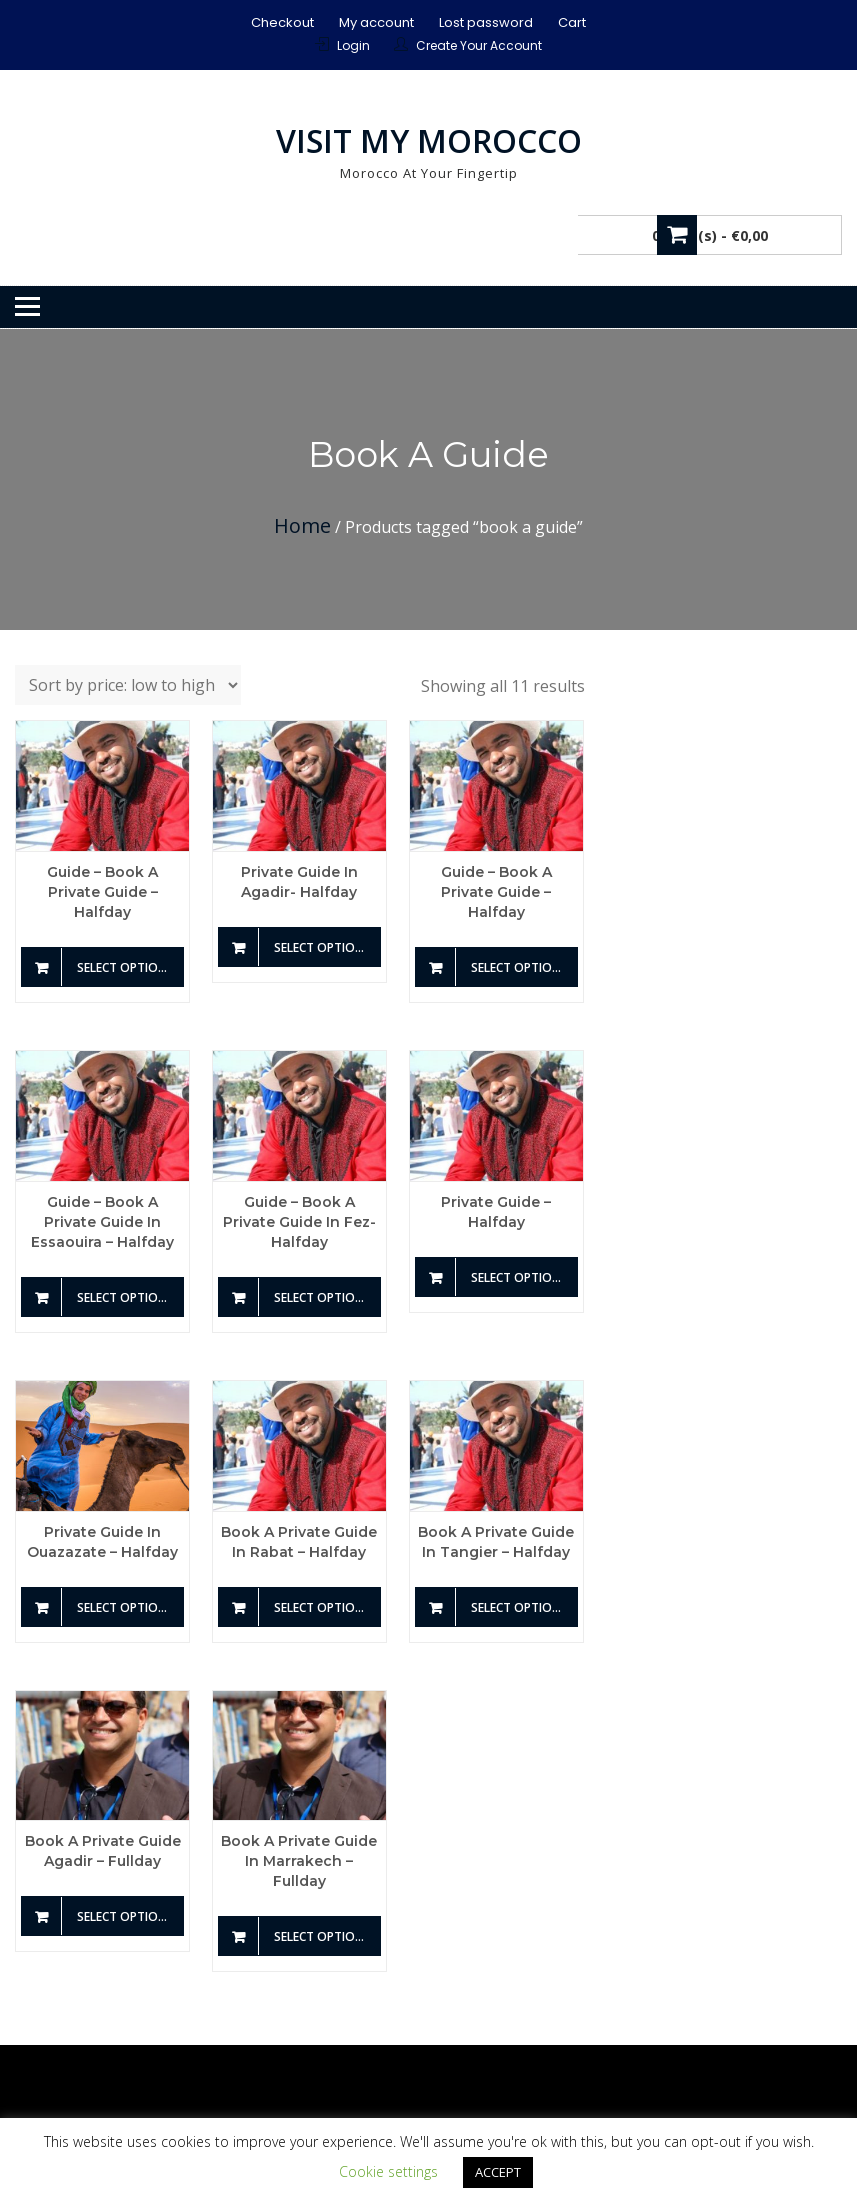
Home (302, 525)
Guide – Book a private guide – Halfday (102, 892)
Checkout (282, 22)
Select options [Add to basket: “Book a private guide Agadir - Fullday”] (125, 1916)
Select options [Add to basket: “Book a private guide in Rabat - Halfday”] (322, 1607)
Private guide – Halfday (496, 1212)
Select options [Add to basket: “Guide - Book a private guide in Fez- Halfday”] (322, 1297)
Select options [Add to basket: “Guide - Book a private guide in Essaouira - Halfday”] (125, 1297)
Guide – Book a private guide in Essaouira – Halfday (102, 1222)
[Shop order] (128, 685)
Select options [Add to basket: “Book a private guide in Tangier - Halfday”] (519, 1607)
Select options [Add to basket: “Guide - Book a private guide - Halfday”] (125, 967)
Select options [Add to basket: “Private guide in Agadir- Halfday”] (322, 947)
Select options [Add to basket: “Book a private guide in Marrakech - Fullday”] (322, 1936)
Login (353, 45)
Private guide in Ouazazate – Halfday (102, 1542)
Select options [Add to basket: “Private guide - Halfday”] (519, 1277)
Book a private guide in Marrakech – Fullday (299, 1861)
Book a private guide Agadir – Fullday (103, 1851)
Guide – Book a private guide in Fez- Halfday (299, 1222)
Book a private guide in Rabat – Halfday (299, 1542)
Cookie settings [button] (388, 2171)
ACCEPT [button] (498, 2172)
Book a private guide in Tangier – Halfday (496, 1542)
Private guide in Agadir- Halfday (299, 882)
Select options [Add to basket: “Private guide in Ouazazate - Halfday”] (125, 1607)
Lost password (486, 22)
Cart (572, 22)
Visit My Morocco (429, 140)
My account (376, 22)
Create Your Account (479, 45)
